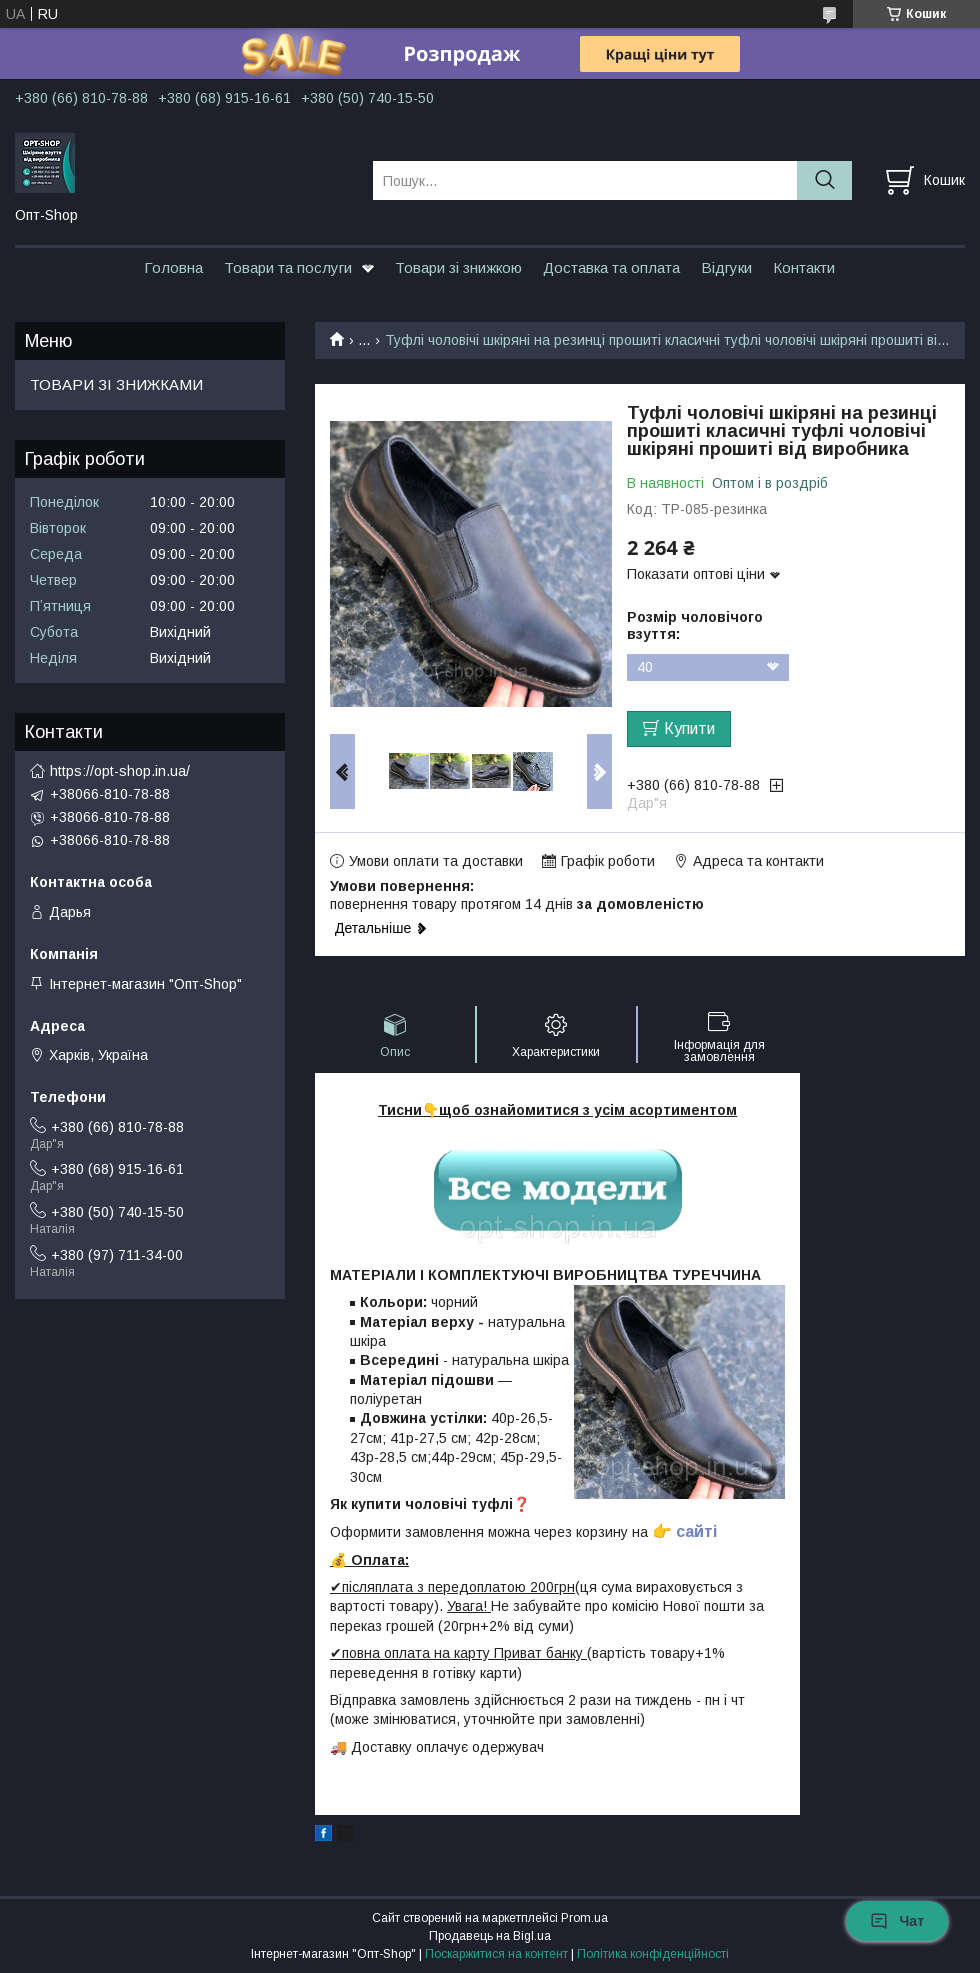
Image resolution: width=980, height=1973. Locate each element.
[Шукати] (824, 180)
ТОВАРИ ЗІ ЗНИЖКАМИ (116, 384)
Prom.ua (584, 1918)
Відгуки (726, 267)
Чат (897, 1921)
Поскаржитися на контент (496, 1954)
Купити (689, 728)
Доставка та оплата (611, 267)
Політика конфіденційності (653, 1954)
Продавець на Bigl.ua (490, 1936)
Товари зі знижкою (458, 267)
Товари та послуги (288, 267)
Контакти (804, 267)
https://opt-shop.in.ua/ (120, 771)
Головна (173, 267)
